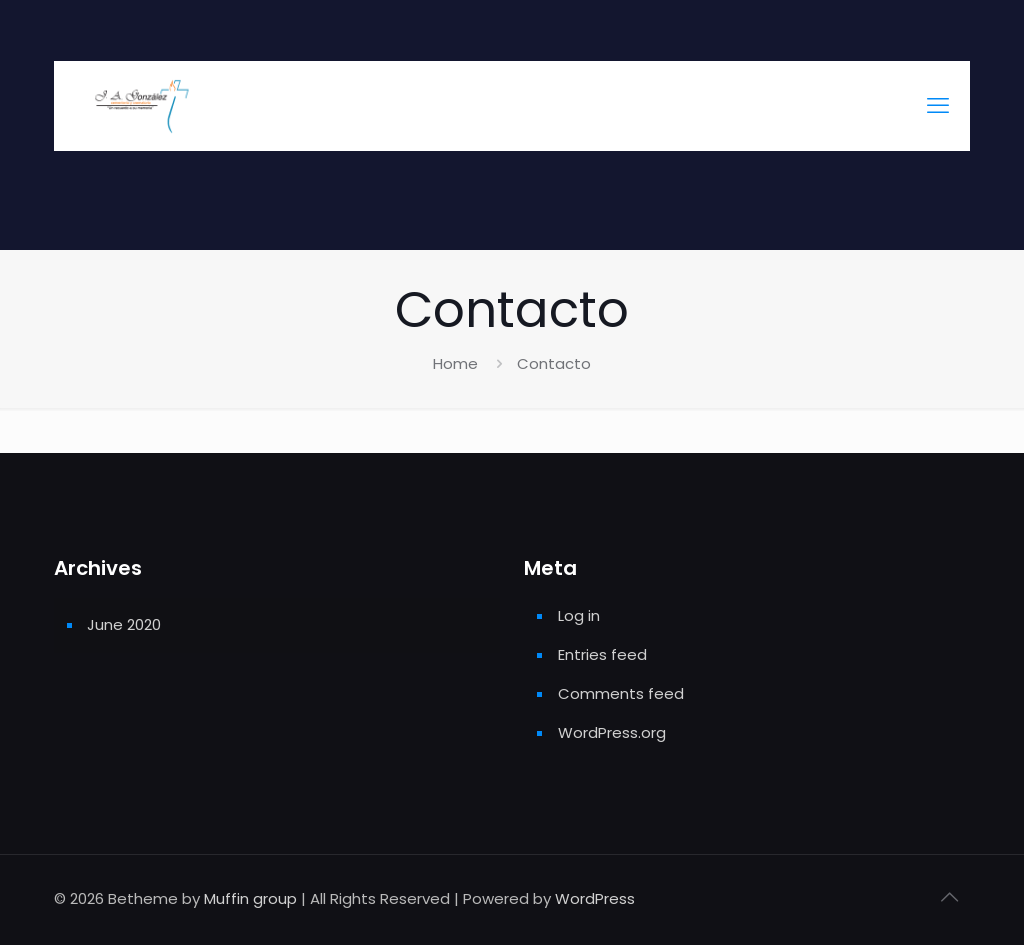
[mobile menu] (938, 106)
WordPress (595, 898)
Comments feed (621, 693)
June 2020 (124, 624)
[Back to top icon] (949, 897)
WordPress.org (612, 732)
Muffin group (250, 898)
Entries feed (602, 654)
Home (455, 363)
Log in (579, 615)
